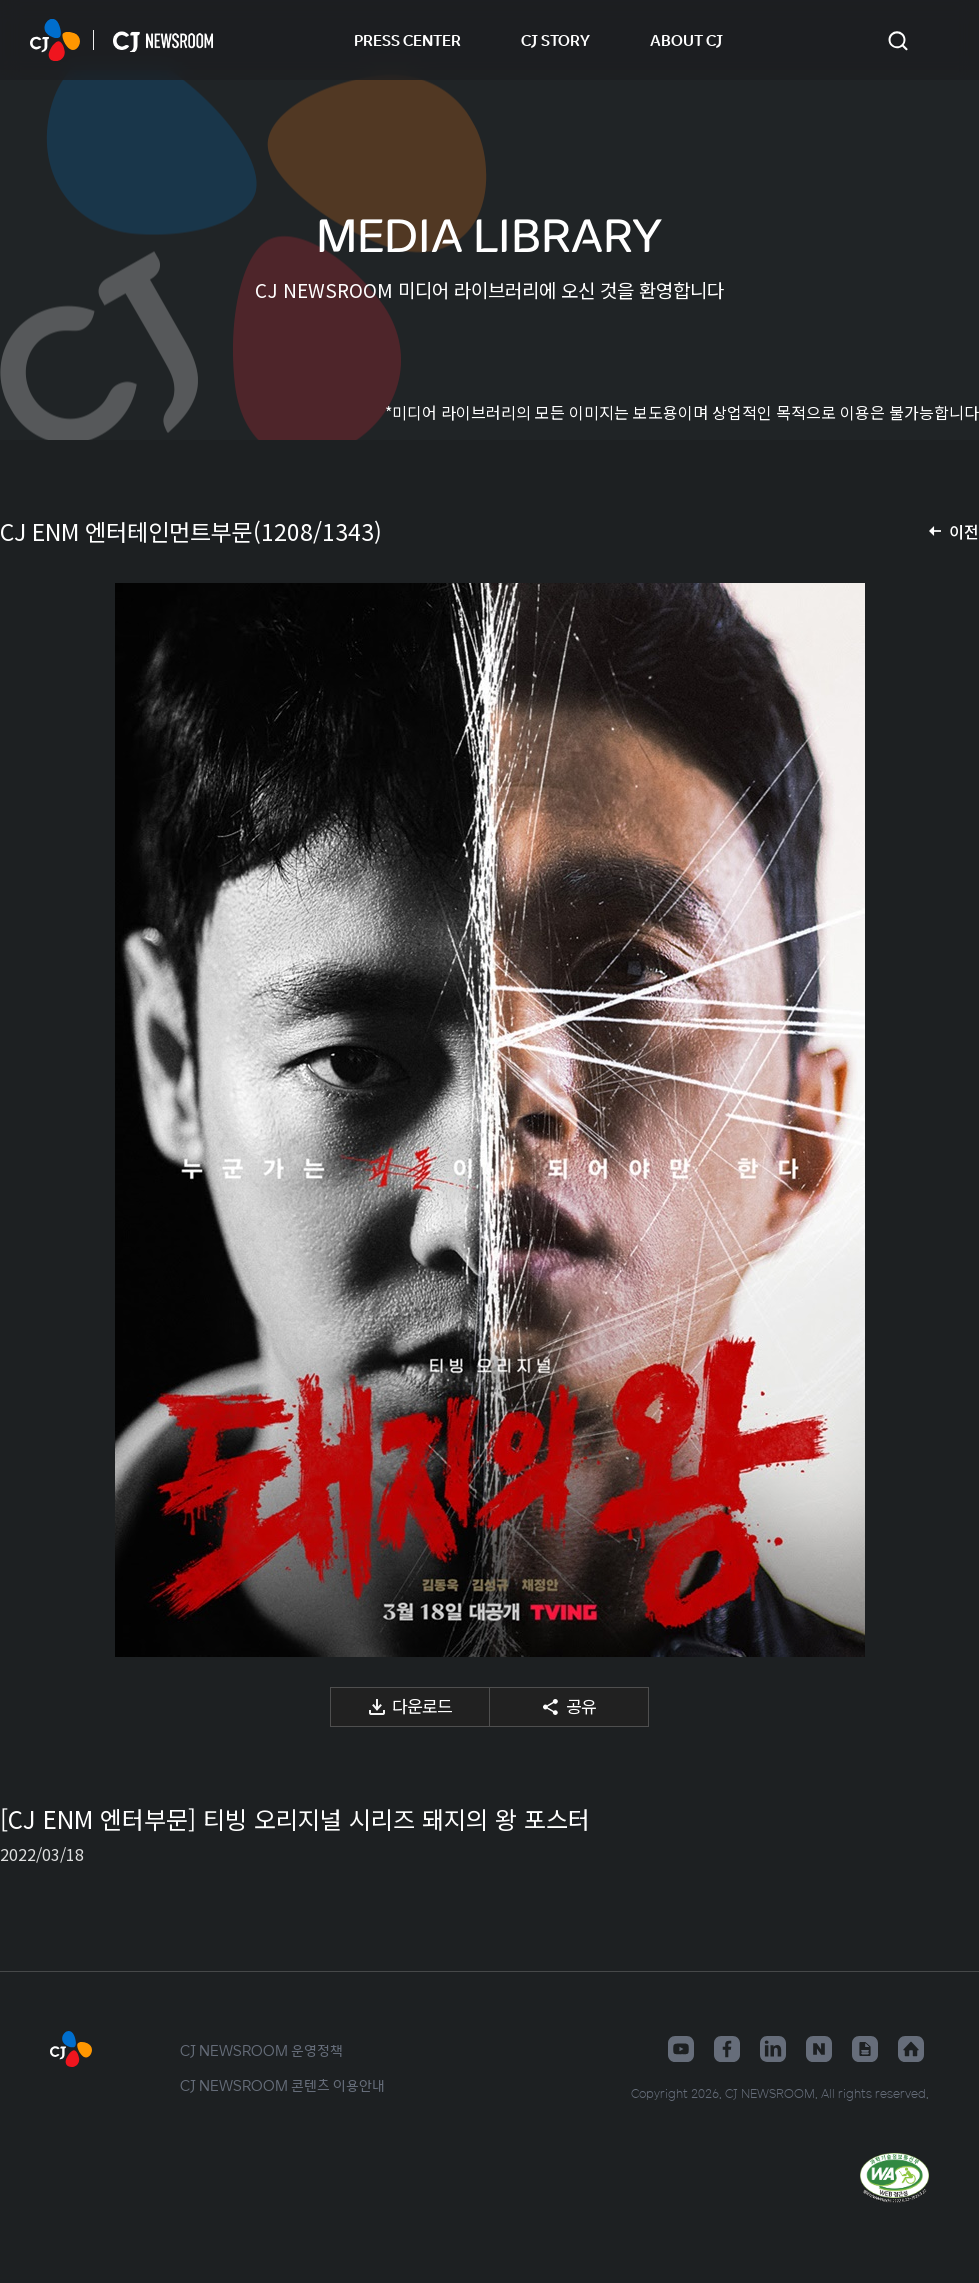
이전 (964, 531)
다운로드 (422, 1705)
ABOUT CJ (686, 40)
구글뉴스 (865, 2049)
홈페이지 (911, 2049)
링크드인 (773, 2049)
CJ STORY (555, 40)
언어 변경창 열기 (939, 40)
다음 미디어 (939, 1120)
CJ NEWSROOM (55, 40)
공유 (581, 1705)
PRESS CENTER (407, 40)
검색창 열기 (897, 40)
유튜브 (681, 2049)
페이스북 (727, 2049)
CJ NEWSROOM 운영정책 (261, 2050)
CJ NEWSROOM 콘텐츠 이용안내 (282, 2085)
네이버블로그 (819, 2049)
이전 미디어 (40, 1120)
